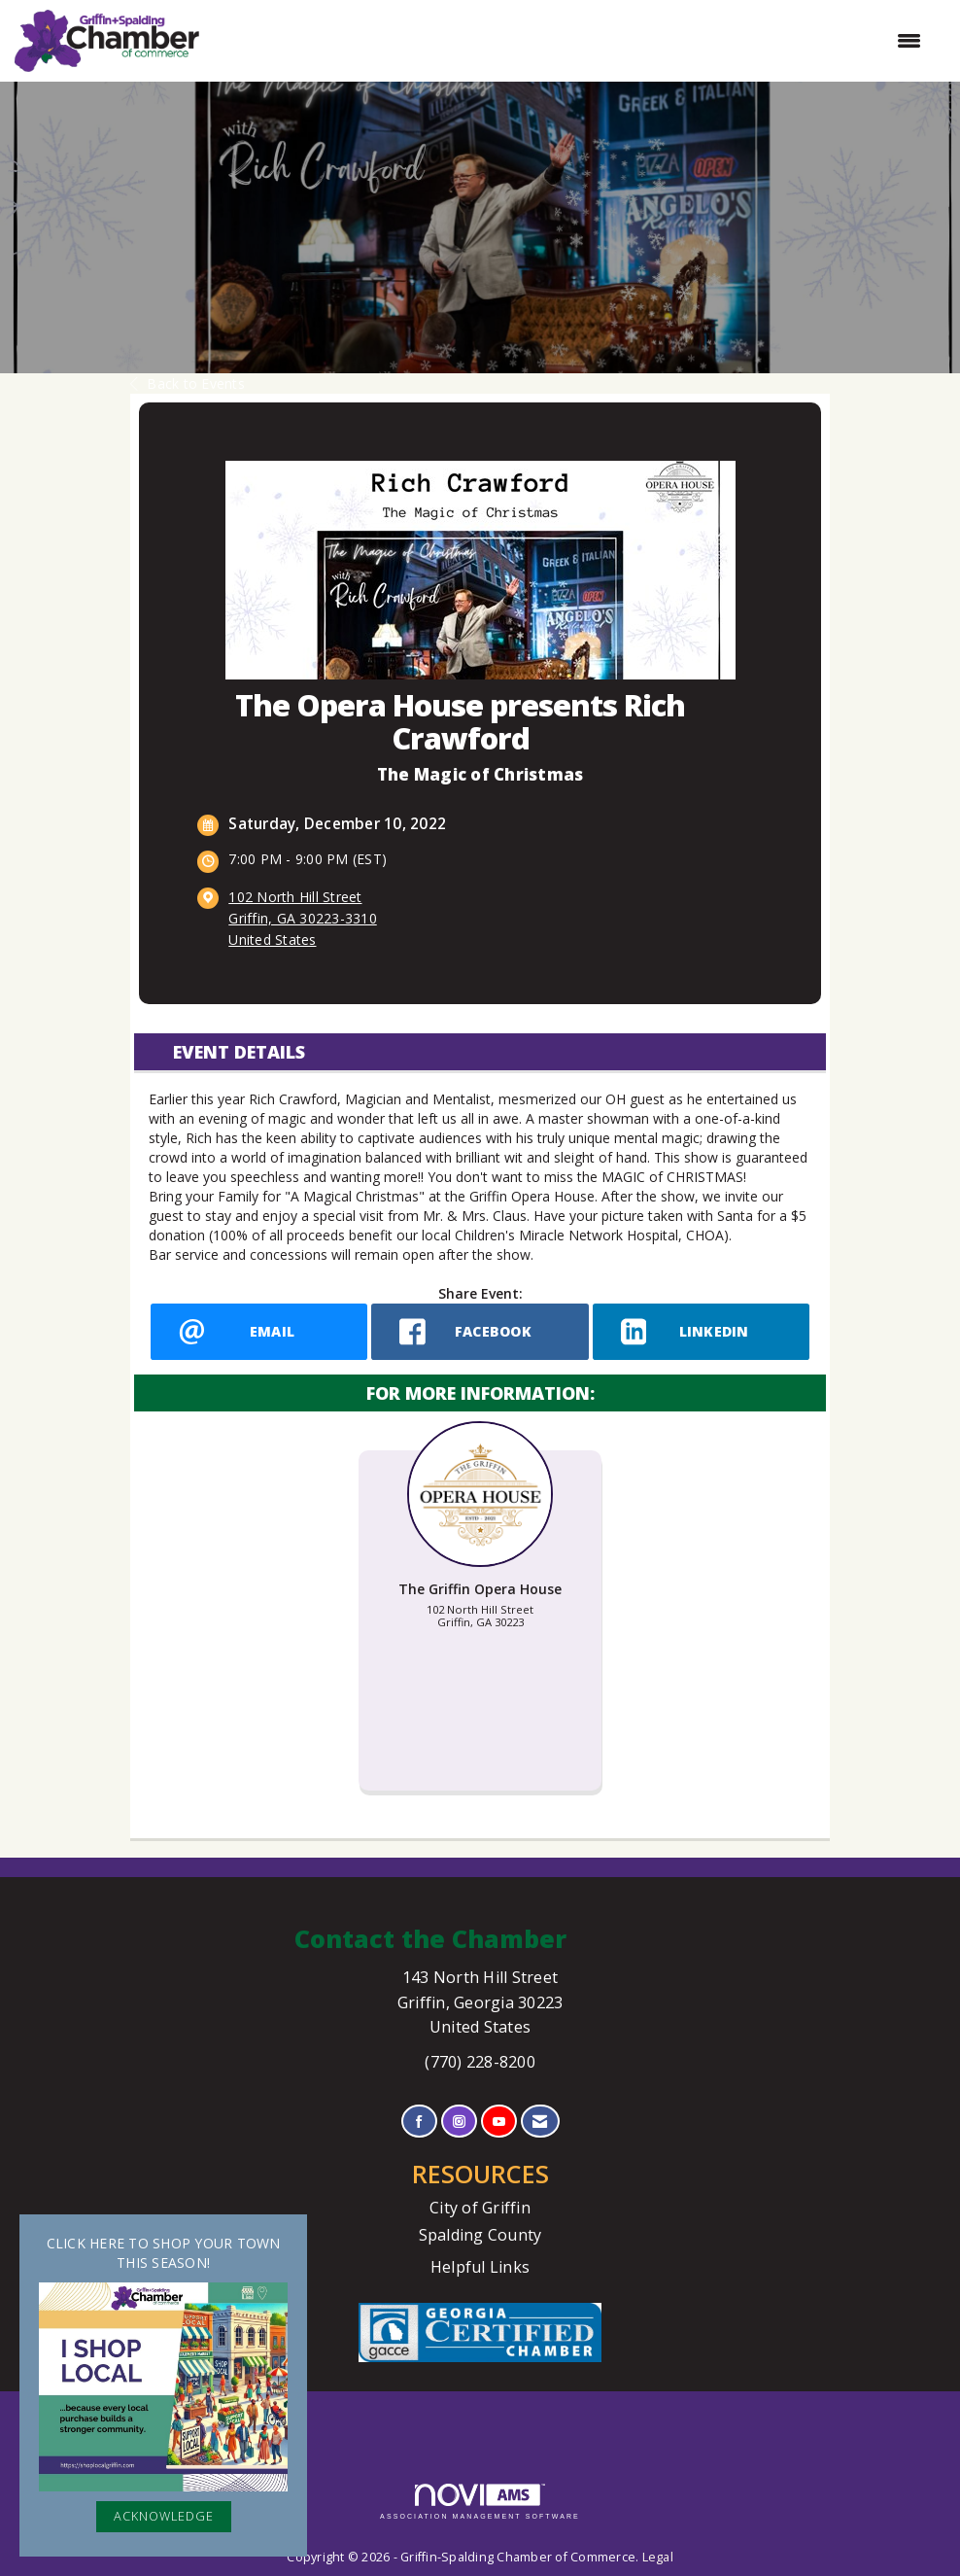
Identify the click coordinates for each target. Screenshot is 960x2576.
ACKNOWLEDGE (164, 2516)
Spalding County (480, 2234)
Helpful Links (480, 2267)
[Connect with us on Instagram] (459, 2122)
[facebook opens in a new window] (479, 1332)
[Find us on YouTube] (499, 2122)
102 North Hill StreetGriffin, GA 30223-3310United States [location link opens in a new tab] (302, 918)
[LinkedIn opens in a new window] (701, 1332)
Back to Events (187, 383)
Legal (657, 2557)
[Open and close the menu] (570, 40)
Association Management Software (480, 2502)
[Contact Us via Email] (540, 2122)
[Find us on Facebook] (419, 2122)
